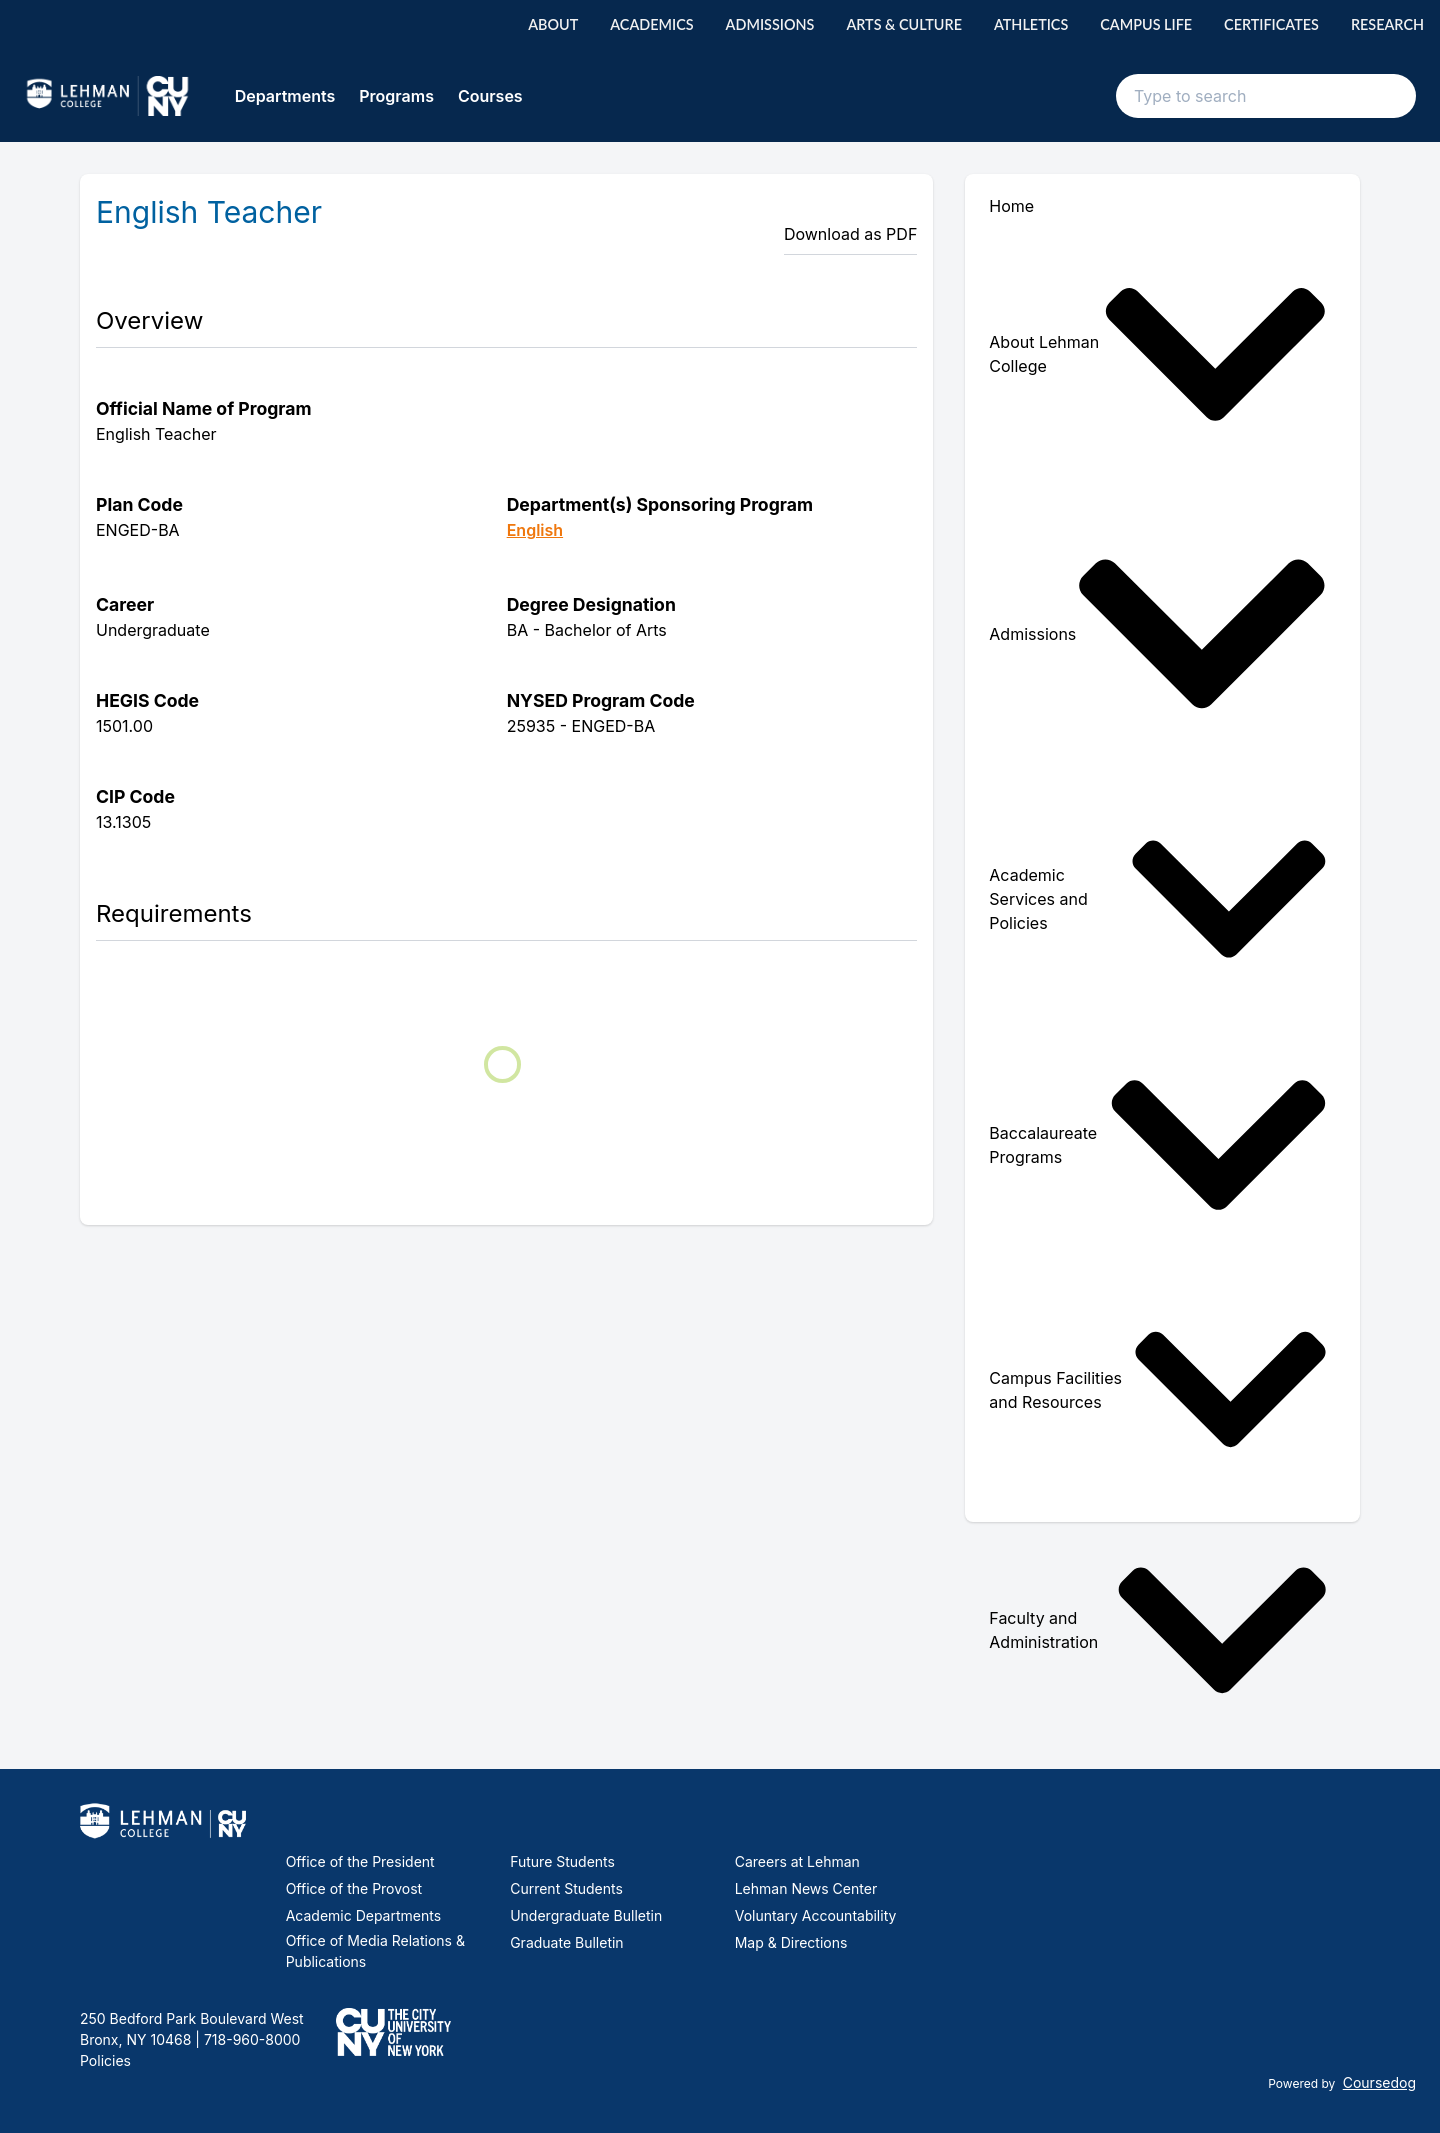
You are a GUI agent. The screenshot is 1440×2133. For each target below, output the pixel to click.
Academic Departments (363, 1915)
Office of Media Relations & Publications (375, 1951)
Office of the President (360, 1861)
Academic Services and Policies (1158, 899)
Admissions (770, 24)
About (553, 24)
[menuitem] (1162, 354)
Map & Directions (791, 1942)
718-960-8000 (250, 2039)
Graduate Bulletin (566, 1942)
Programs (396, 96)
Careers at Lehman (797, 1861)
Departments (285, 96)
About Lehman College (1158, 354)
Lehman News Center (806, 1888)
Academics (651, 24)
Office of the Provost (354, 1888)
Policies (105, 2060)
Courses (490, 96)
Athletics (1031, 24)
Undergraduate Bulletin (586, 1915)
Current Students (566, 1888)
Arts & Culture (904, 24)
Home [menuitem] (1011, 206)
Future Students (562, 1861)
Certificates (1271, 24)
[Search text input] (1266, 96)
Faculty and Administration (1158, 1630)
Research (1387, 24)
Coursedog (1379, 2082)
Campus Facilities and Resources (1158, 1389)
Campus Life (1146, 24)
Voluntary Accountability (816, 1915)
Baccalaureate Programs (1158, 1145)
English (535, 530)
